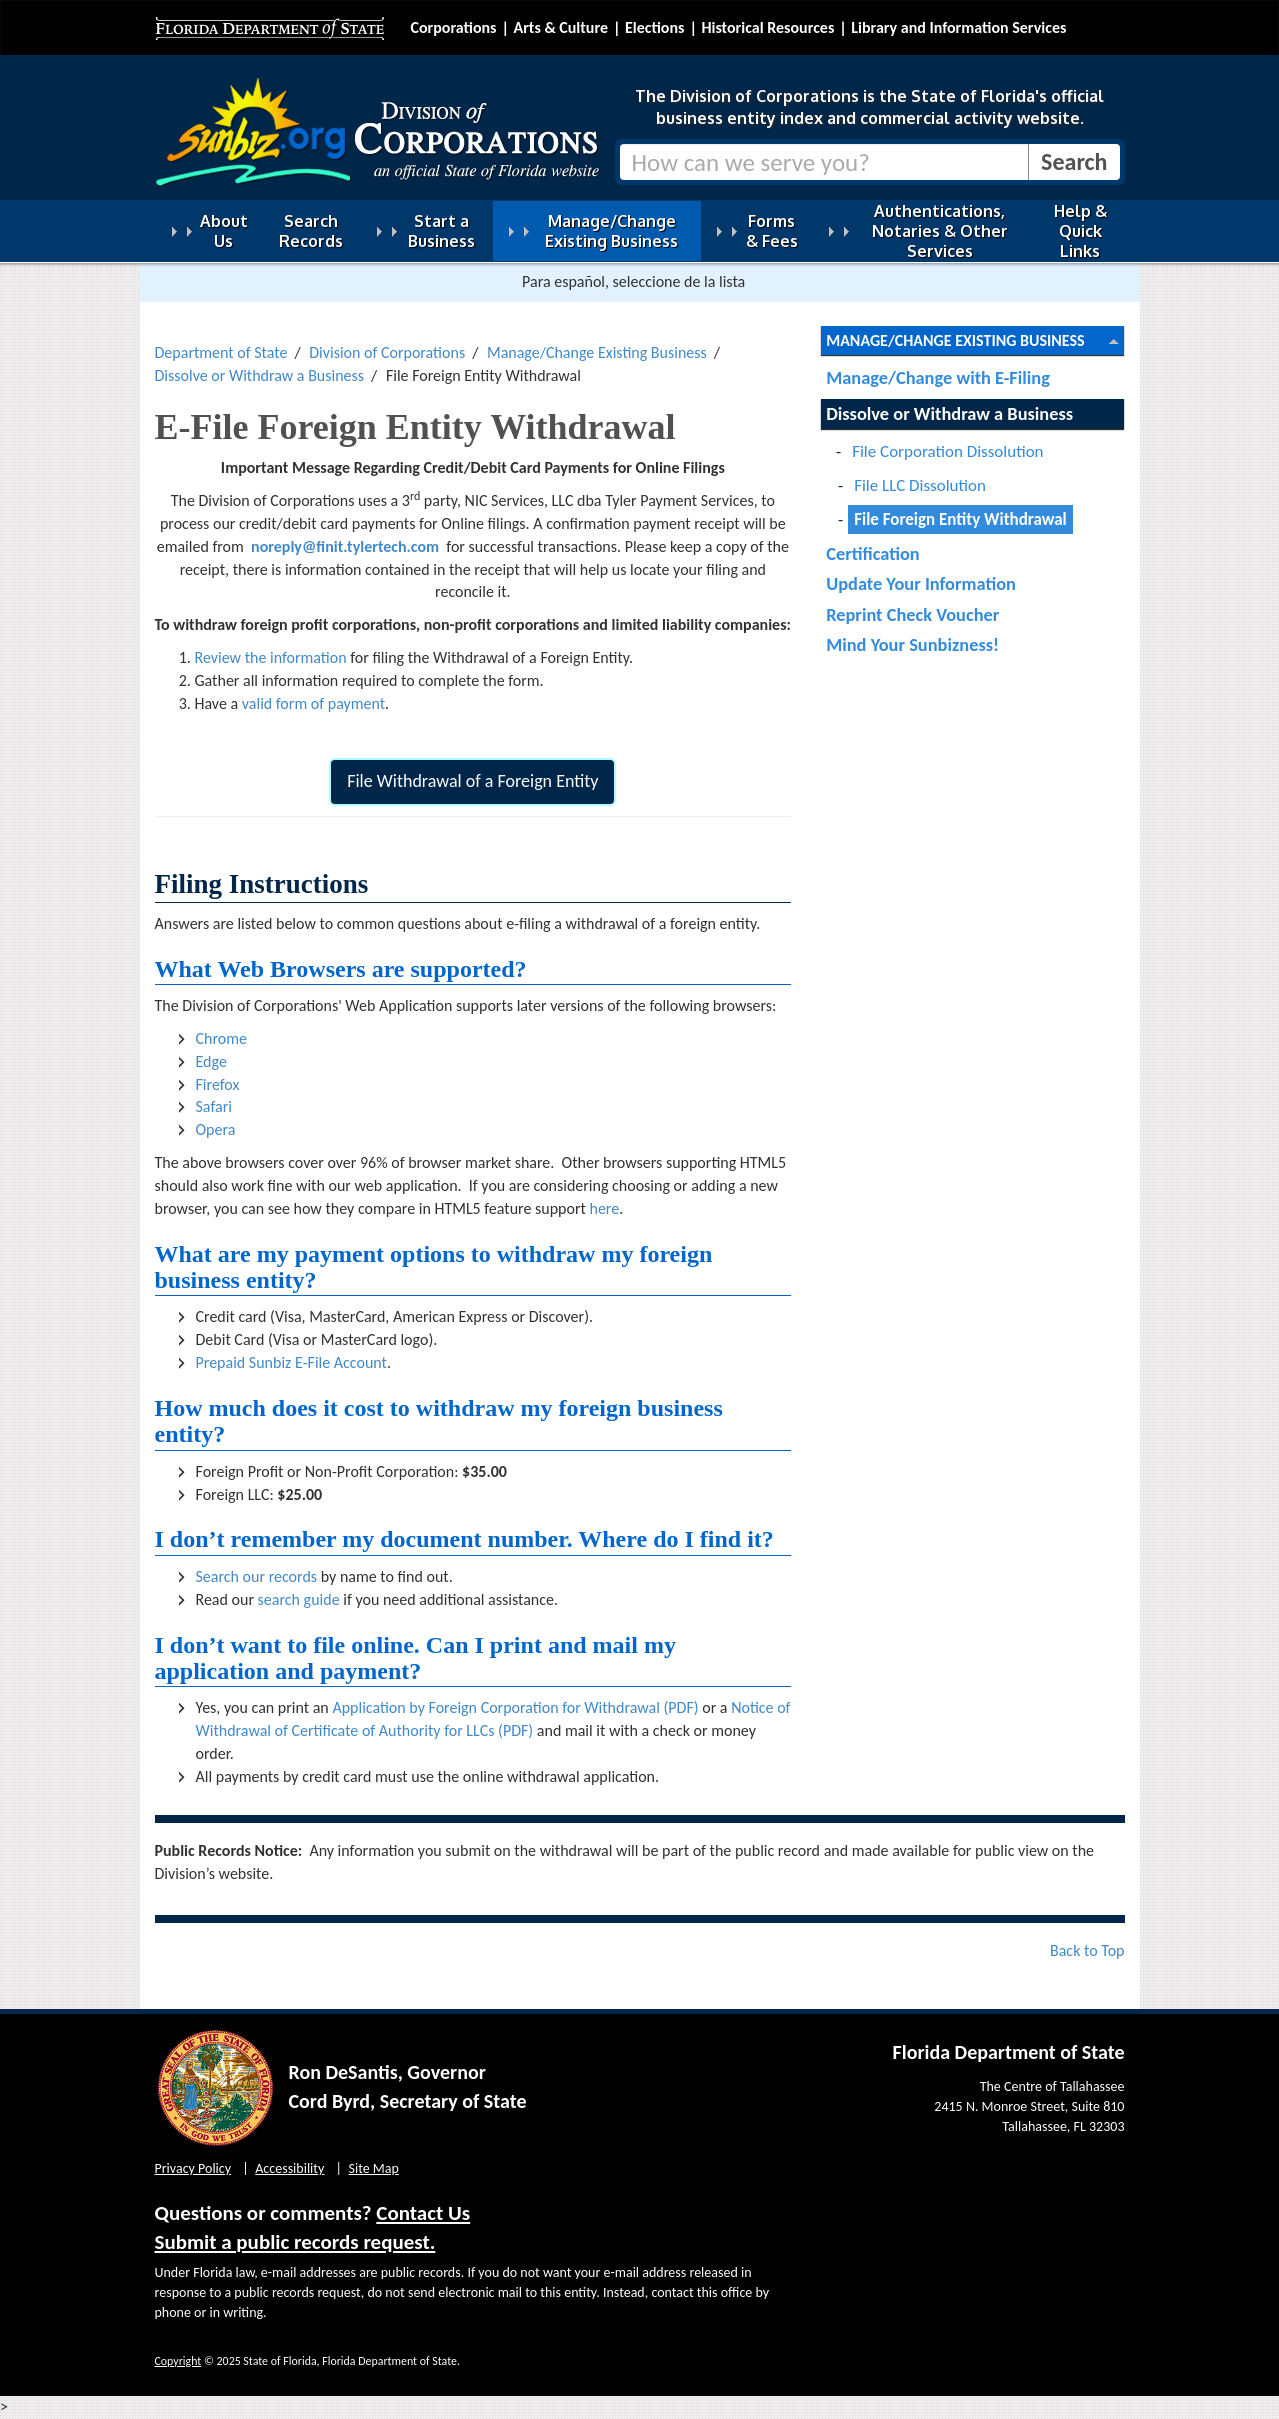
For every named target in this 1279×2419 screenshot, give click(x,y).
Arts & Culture (560, 27)
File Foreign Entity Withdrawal (960, 519)
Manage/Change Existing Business (597, 352)
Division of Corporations (387, 352)
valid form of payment (313, 703)
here (604, 1208)
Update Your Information (921, 583)
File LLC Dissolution (920, 485)
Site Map (374, 2168)
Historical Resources (767, 27)
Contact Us (423, 2213)
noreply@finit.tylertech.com (345, 546)
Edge (211, 1061)
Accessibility (289, 2168)
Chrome (221, 1038)
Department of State (221, 352)
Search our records (257, 1576)
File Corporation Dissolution (947, 451)
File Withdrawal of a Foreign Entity (472, 781)
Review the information (271, 657)
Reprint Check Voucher (912, 614)
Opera (216, 1129)
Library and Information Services (958, 27)
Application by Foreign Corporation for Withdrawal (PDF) (515, 1707)
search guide (299, 1599)
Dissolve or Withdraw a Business (260, 375)
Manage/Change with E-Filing (938, 377)
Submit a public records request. (295, 2242)
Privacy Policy (193, 2168)
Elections (654, 27)
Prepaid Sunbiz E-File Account (291, 1362)
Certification (873, 553)
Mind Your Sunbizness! (912, 644)
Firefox (218, 1084)
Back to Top (1087, 1950)
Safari (214, 1106)
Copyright (178, 2361)
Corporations (454, 27)
